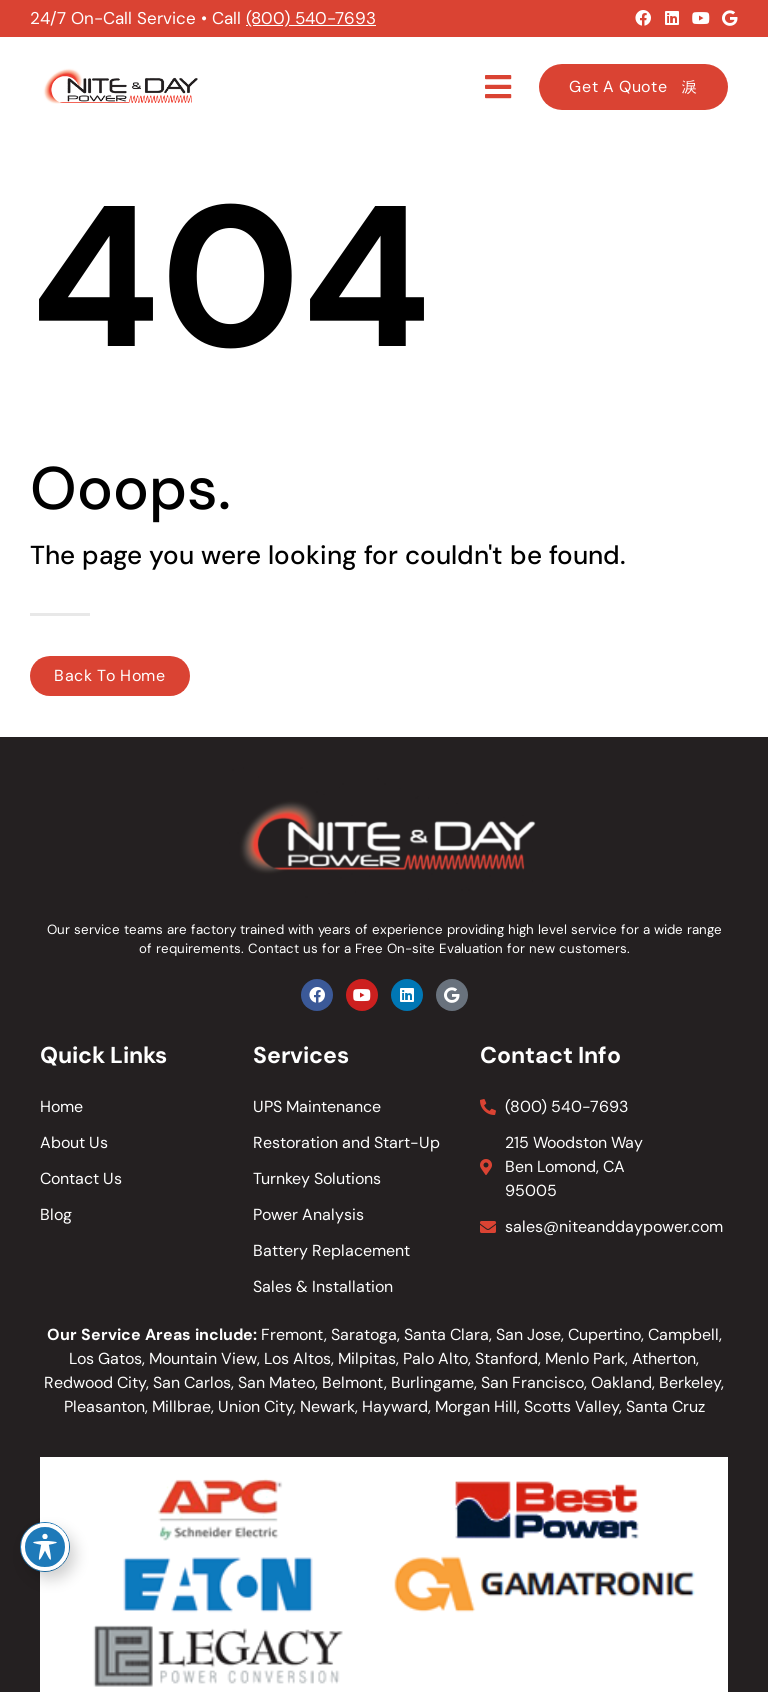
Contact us (283, 948)
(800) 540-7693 (311, 18)
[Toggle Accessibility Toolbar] (45, 1547)
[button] (498, 87)
